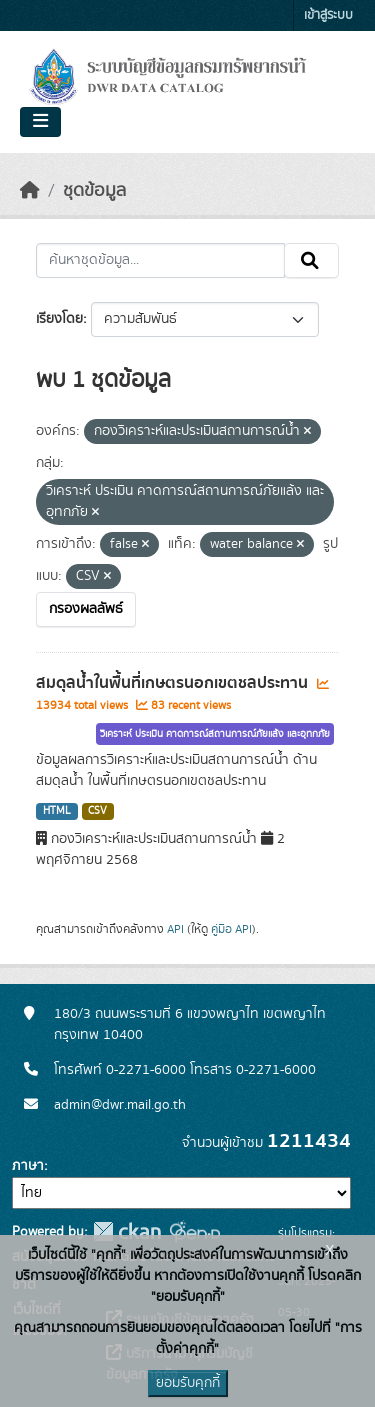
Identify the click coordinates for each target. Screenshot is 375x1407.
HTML (57, 811)
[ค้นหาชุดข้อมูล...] (160, 261)
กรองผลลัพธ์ (86, 609)
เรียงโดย (59, 319)
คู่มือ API (231, 929)
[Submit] (311, 261)
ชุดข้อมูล (94, 191)
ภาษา (28, 1166)
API (175, 929)
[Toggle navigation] (40, 122)
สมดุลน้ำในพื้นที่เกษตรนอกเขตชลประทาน (174, 683)
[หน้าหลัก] (30, 191)
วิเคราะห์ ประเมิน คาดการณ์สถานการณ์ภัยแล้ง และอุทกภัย (215, 734)
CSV (97, 811)
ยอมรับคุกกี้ (188, 1383)
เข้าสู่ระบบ (328, 15)
